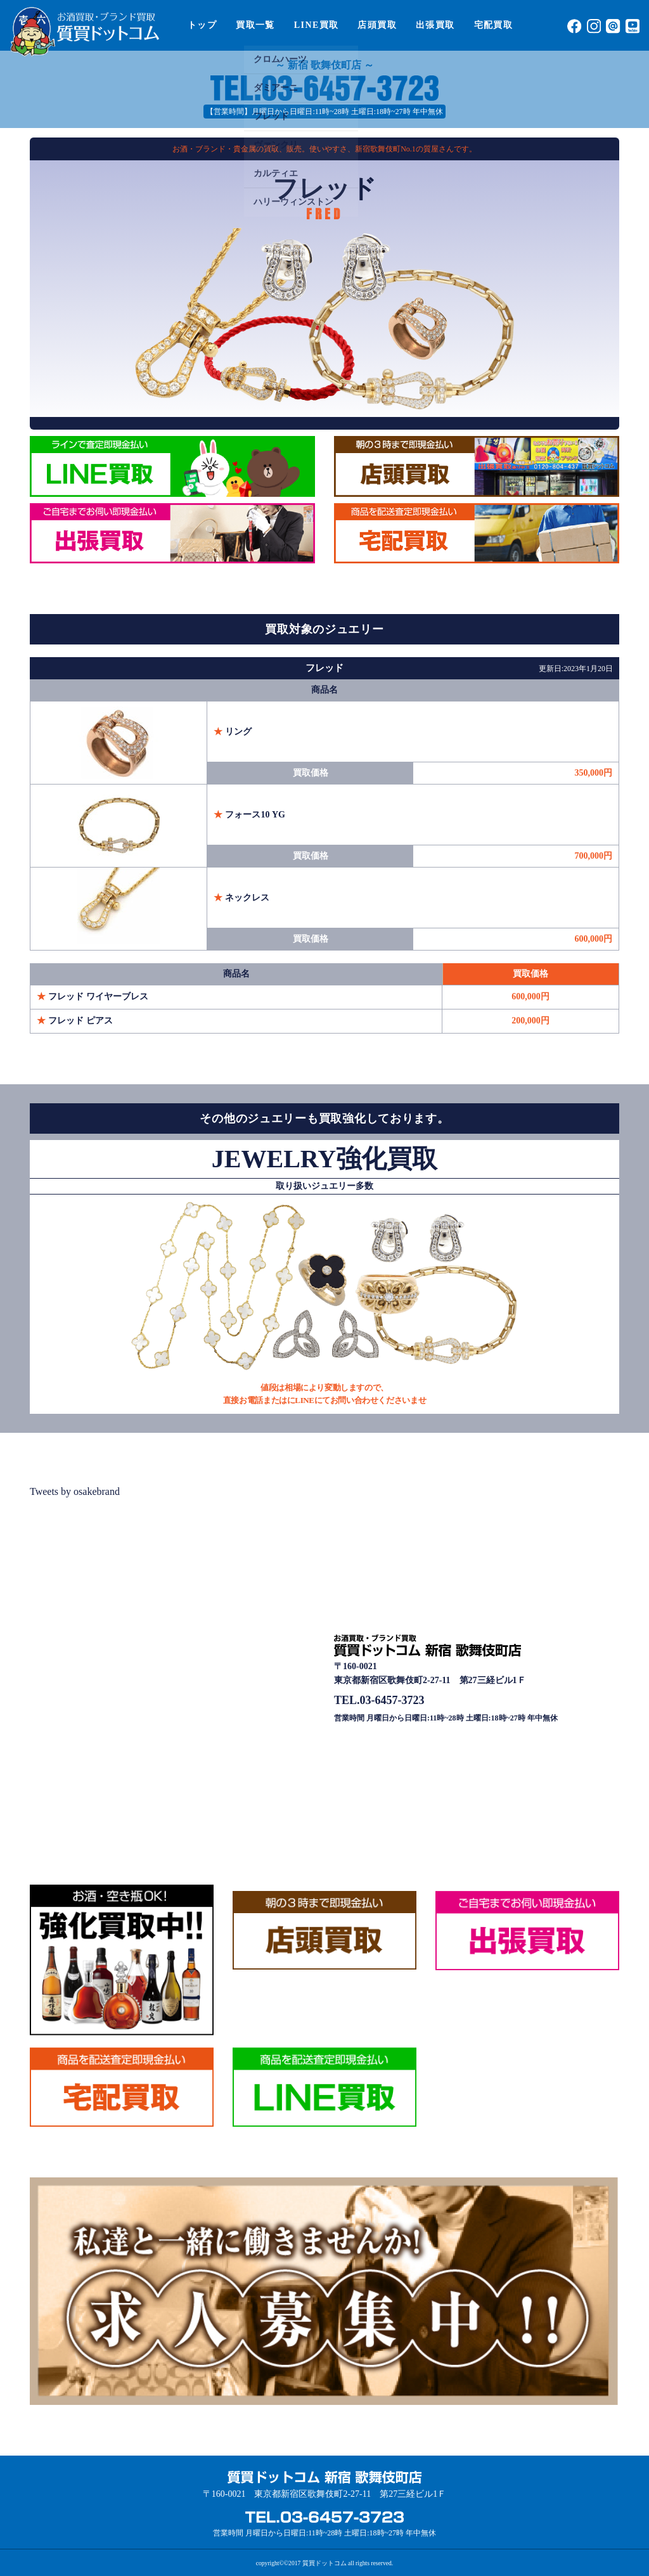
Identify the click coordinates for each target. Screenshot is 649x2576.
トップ (202, 25)
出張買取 (435, 25)
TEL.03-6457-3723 (379, 1700)
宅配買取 (493, 25)
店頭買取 (377, 25)
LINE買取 (316, 25)
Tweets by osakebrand (75, 1491)
